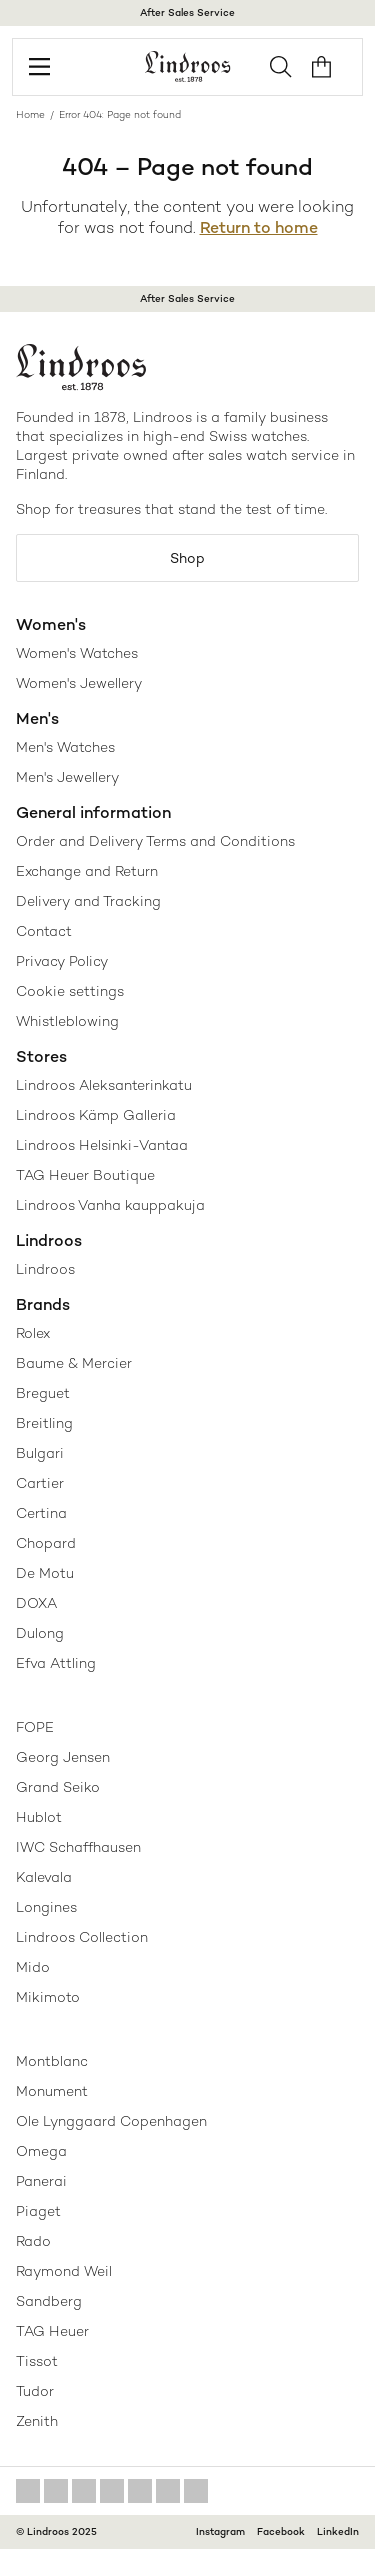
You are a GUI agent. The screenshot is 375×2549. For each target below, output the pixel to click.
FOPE (35, 1727)
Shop (187, 558)
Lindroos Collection (82, 1937)
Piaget (38, 2211)
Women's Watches (77, 653)
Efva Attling (56, 1663)
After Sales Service (187, 12)
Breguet (43, 1393)
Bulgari (40, 1453)
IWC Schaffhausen (78, 1847)
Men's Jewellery (67, 777)
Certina (41, 1513)
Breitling (44, 1423)
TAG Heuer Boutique (85, 1175)
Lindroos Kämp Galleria (96, 1115)
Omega (41, 2151)
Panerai (41, 2181)
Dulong (40, 1633)
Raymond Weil (64, 2271)
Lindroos (45, 1269)
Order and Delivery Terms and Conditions (155, 841)
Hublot (39, 1817)
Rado (33, 2241)
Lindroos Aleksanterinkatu (104, 1085)
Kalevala (44, 1877)
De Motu (45, 1573)
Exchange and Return (87, 871)
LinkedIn (338, 2531)
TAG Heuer (52, 2331)
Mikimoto (48, 1997)
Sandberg (49, 2301)
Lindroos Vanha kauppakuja (110, 1205)
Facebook (281, 2531)
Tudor (35, 2391)
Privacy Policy (62, 961)
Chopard (46, 1543)
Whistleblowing (67, 1021)
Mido (33, 1967)
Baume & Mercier (74, 1363)
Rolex (33, 1333)
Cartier (40, 1483)
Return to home (259, 227)
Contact (44, 931)
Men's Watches (65, 747)
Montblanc (52, 2061)
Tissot (37, 2361)
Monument (52, 2091)
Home (30, 114)
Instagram (220, 2531)
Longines (46, 1907)
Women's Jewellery (79, 683)
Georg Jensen (63, 1757)
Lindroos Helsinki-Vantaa (102, 1145)
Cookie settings (70, 991)
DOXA (36, 1603)
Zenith (37, 2421)
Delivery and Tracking (88, 901)
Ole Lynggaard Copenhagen (111, 2121)
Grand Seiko (58, 1787)
